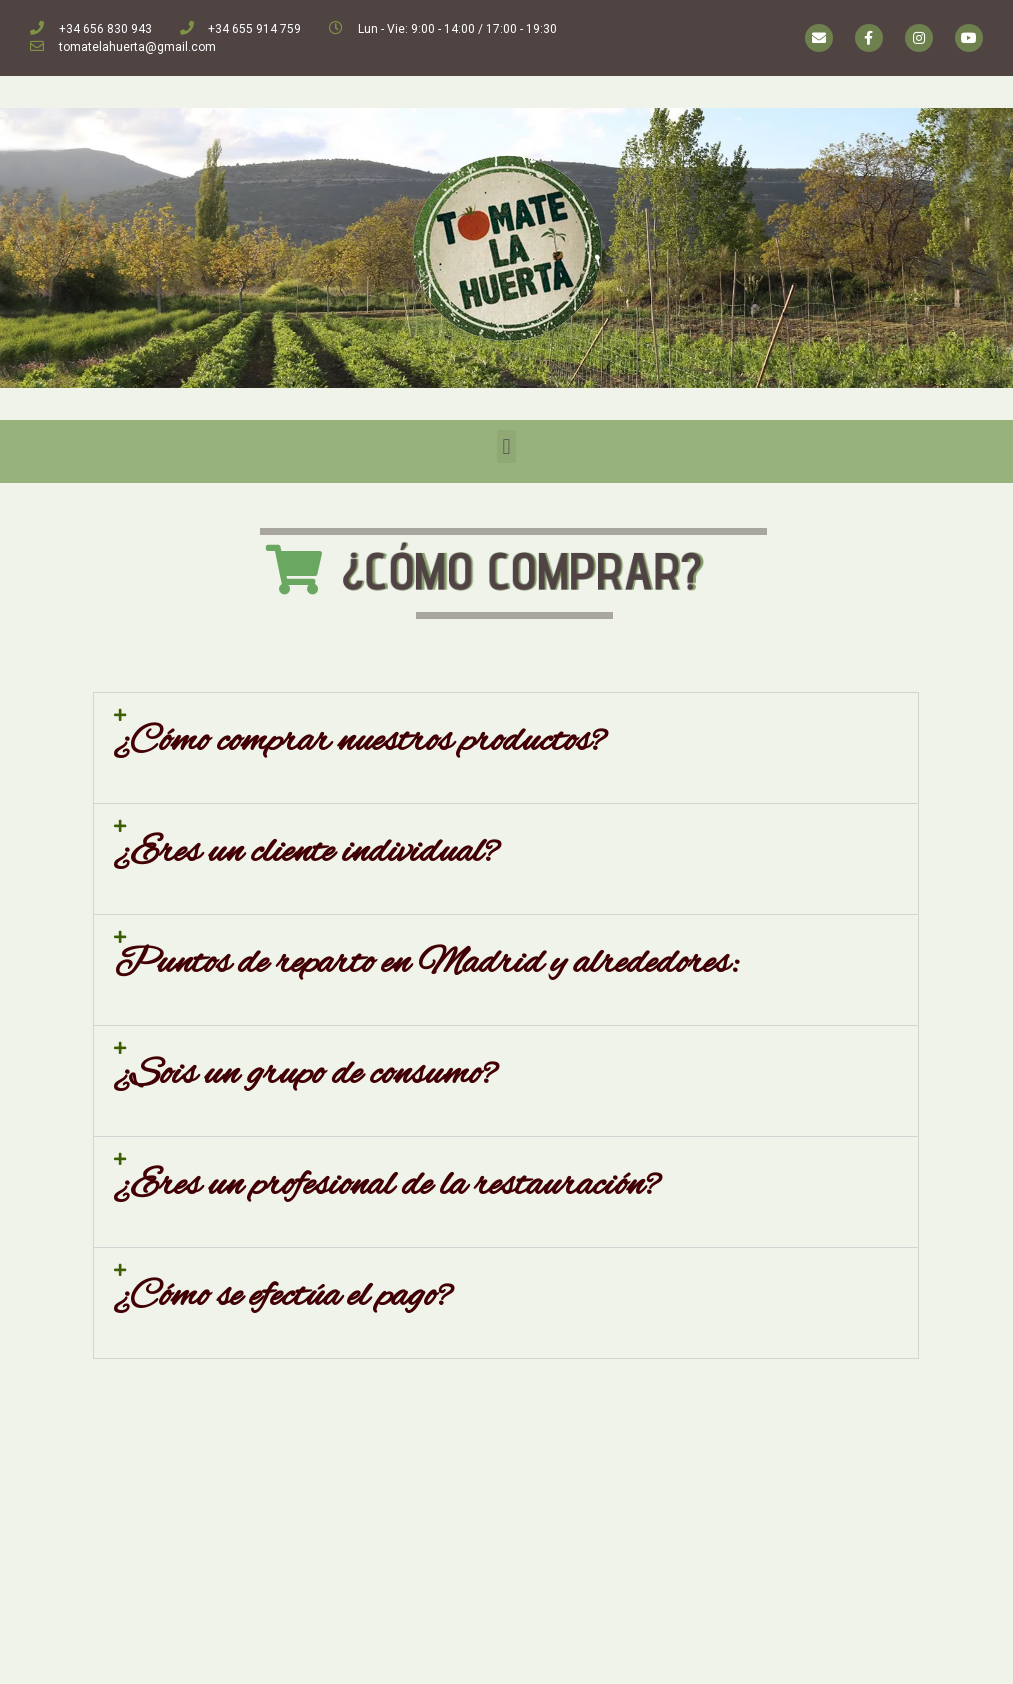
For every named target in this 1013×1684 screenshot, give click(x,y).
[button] (506, 446)
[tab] (506, 748)
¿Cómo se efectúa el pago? (283, 1297)
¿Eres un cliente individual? (306, 853)
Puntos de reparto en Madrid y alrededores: (426, 964)
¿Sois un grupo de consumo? (305, 1075)
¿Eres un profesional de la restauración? (387, 1186)
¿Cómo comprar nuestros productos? (360, 742)
